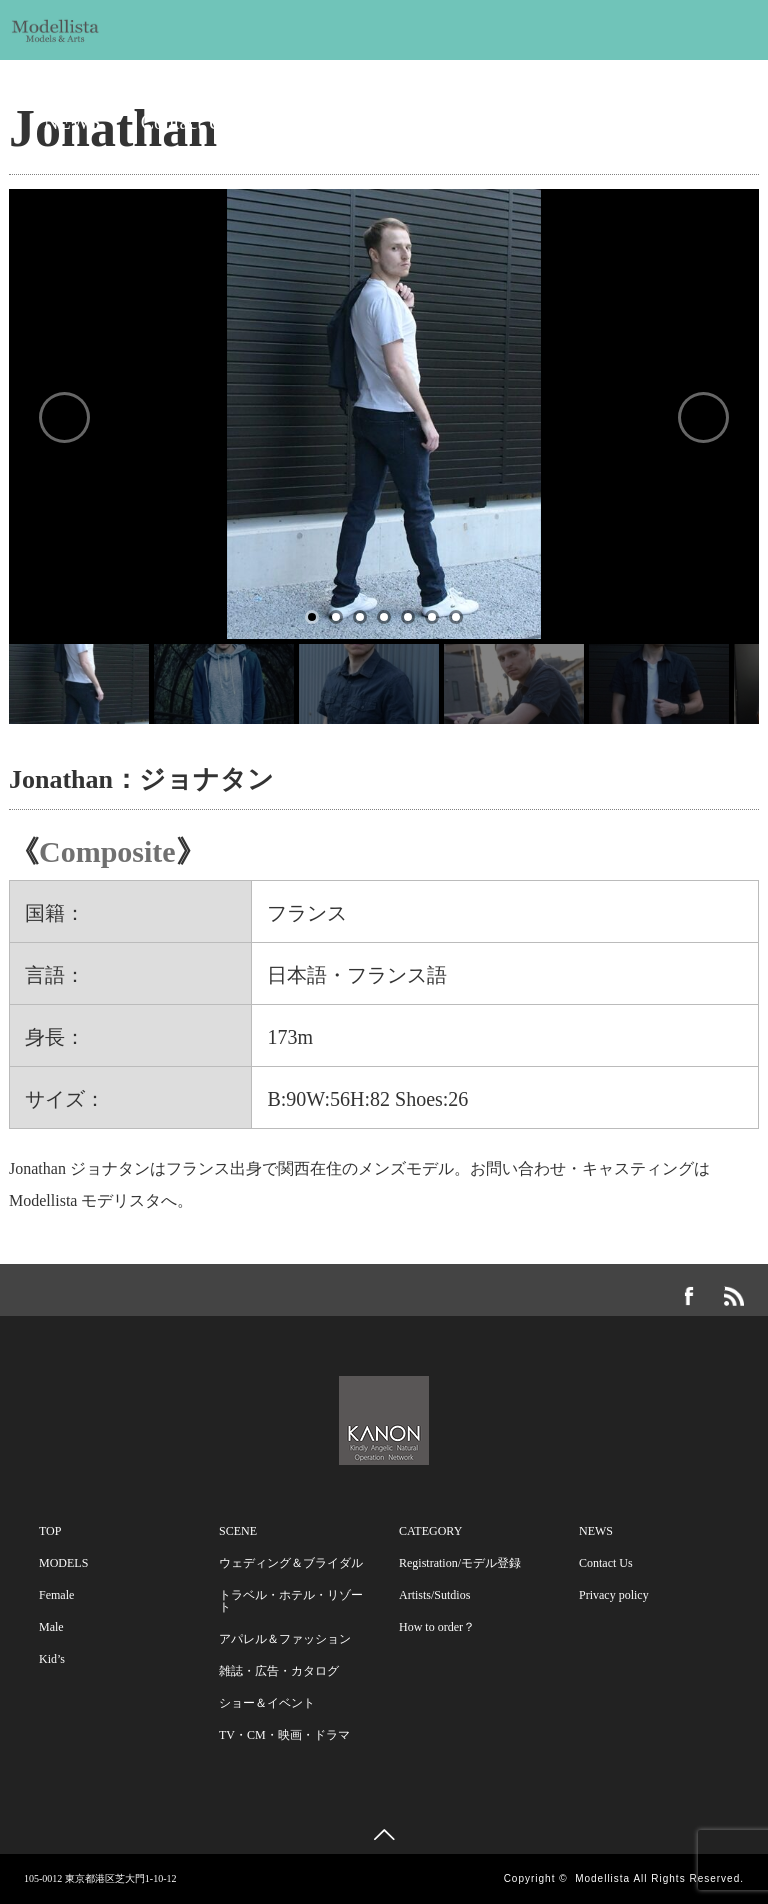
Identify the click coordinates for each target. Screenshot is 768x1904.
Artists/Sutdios (434, 1595)
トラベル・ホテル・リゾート (291, 1601)
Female (56, 1595)
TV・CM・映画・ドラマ (284, 1735)
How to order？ (437, 1627)
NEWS (72, 122)
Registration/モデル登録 (460, 1563)
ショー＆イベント (267, 1703)
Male (51, 1627)
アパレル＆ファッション (285, 1639)
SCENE (294, 72)
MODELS (85, 72)
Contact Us (185, 122)
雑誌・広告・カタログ (279, 1671)
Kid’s (52, 1659)
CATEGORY (533, 72)
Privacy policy (614, 1595)
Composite (107, 851)
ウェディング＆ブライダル (291, 1563)
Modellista (602, 1878)
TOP (50, 1531)
